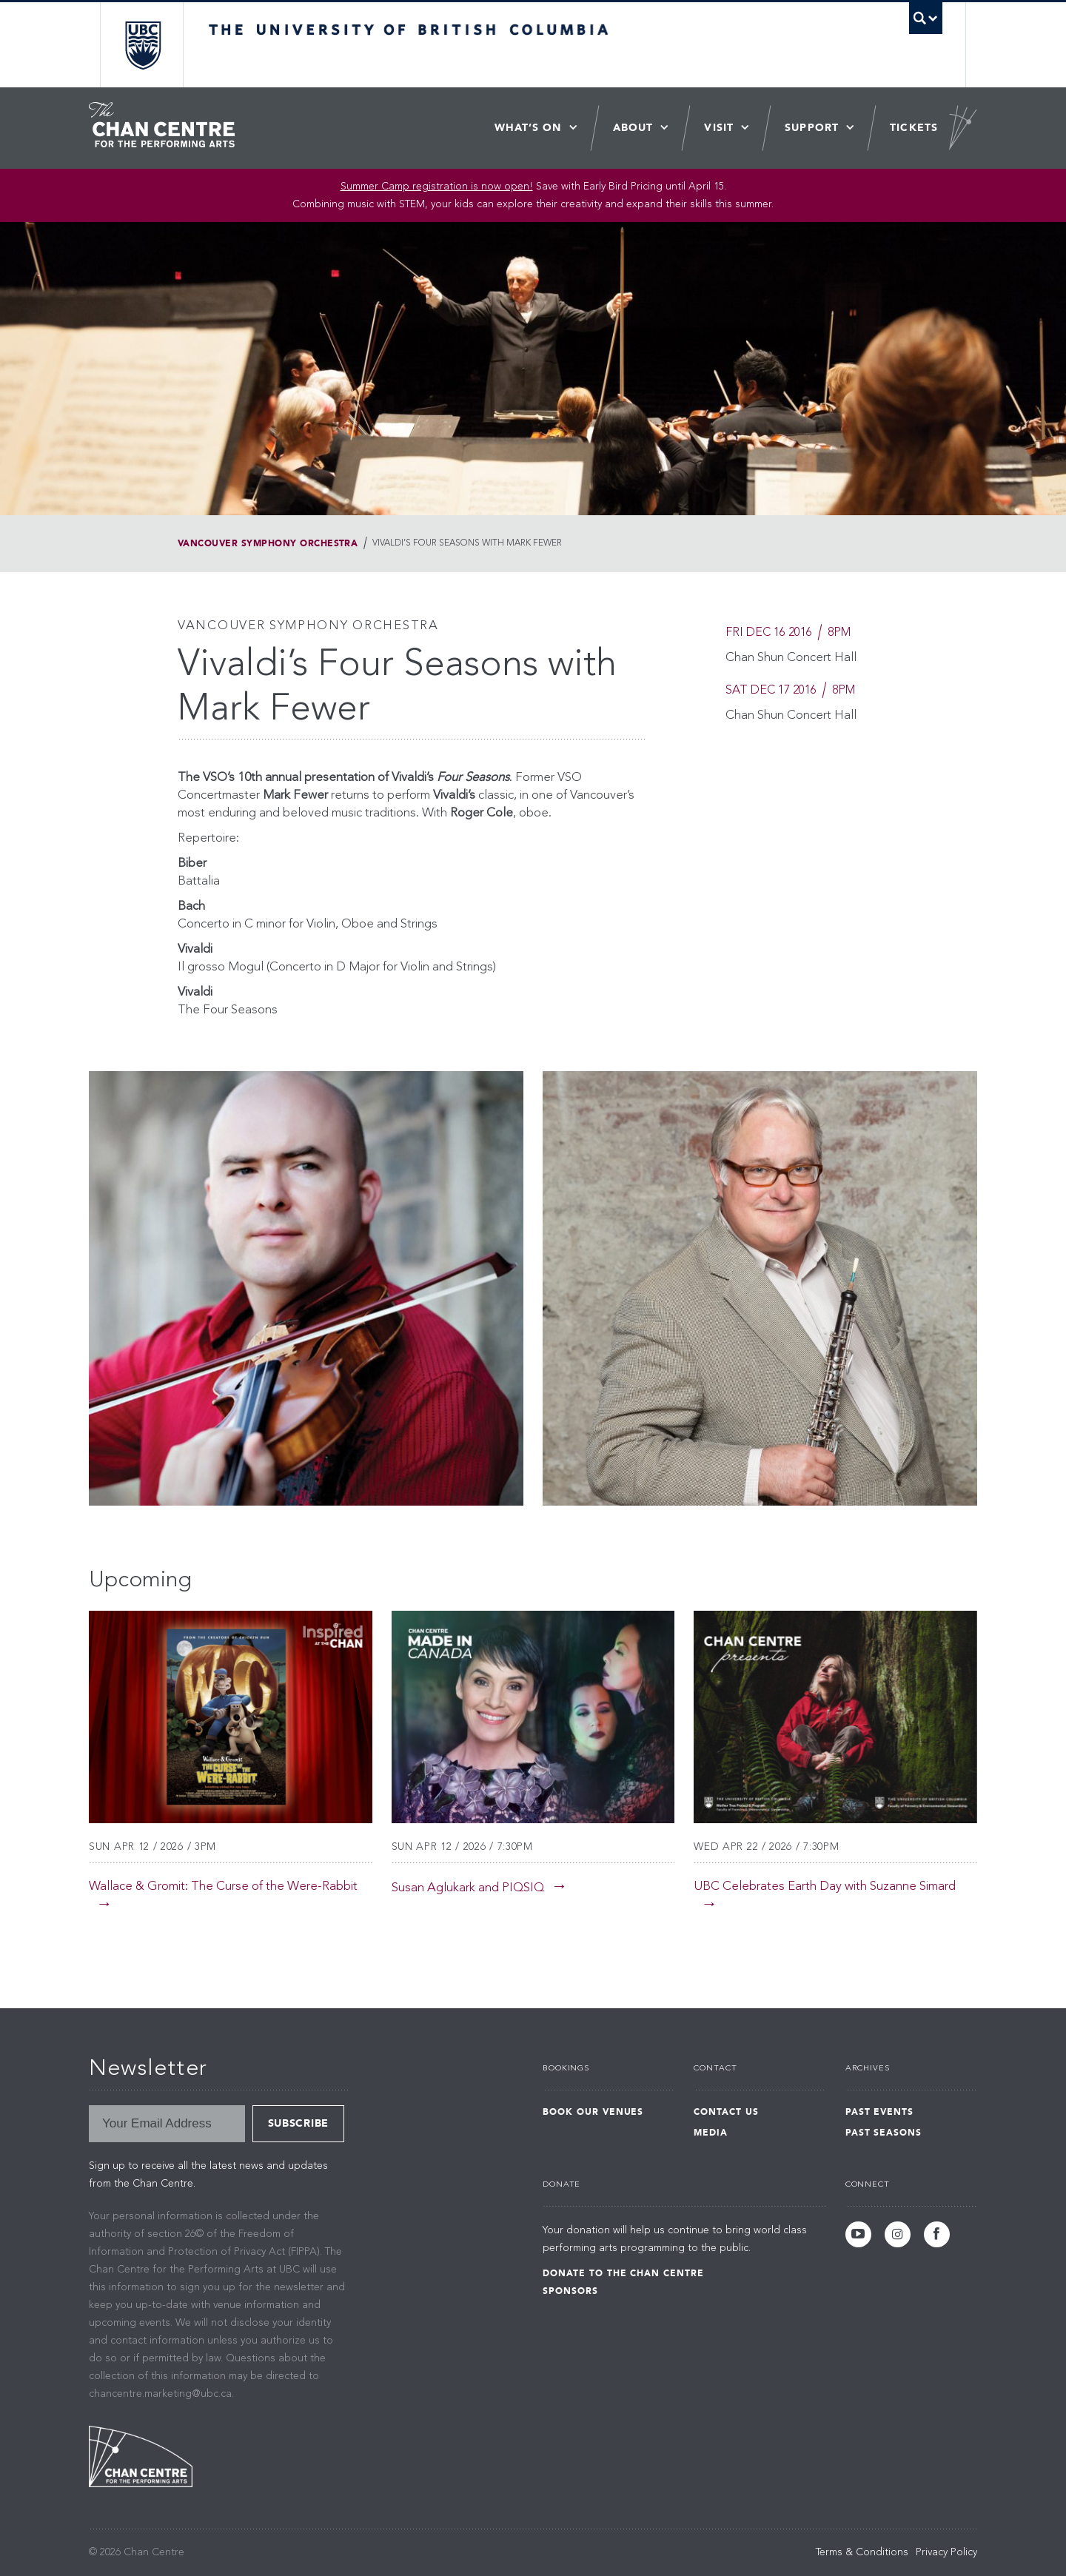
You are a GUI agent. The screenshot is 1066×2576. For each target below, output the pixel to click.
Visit (719, 127)
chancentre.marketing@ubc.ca (160, 2394)
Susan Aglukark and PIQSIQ (468, 1888)
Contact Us (726, 2112)
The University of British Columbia (142, 44)
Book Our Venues (593, 2112)
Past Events (879, 2112)
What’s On (528, 127)
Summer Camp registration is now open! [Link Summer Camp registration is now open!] (437, 186)
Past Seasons (883, 2132)
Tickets (914, 127)
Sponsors (570, 2291)
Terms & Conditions (862, 2552)
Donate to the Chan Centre (623, 2273)
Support (812, 127)
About (633, 127)
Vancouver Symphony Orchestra (268, 543)
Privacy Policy (946, 2552)
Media (711, 2132)
